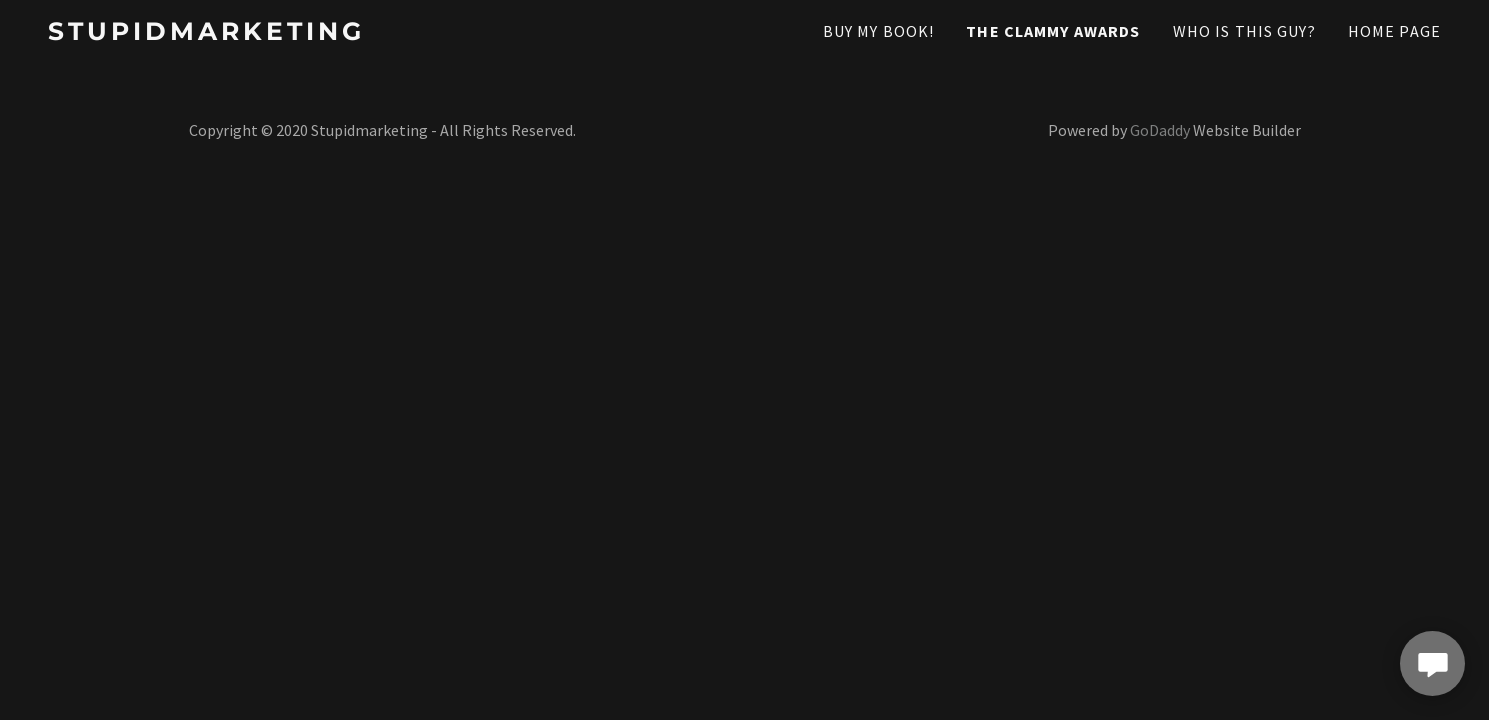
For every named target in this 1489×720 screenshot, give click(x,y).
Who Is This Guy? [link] (1244, 31)
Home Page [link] (1394, 31)
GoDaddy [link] (1160, 130)
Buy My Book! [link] (879, 31)
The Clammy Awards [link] (1053, 31)
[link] (262, 33)
